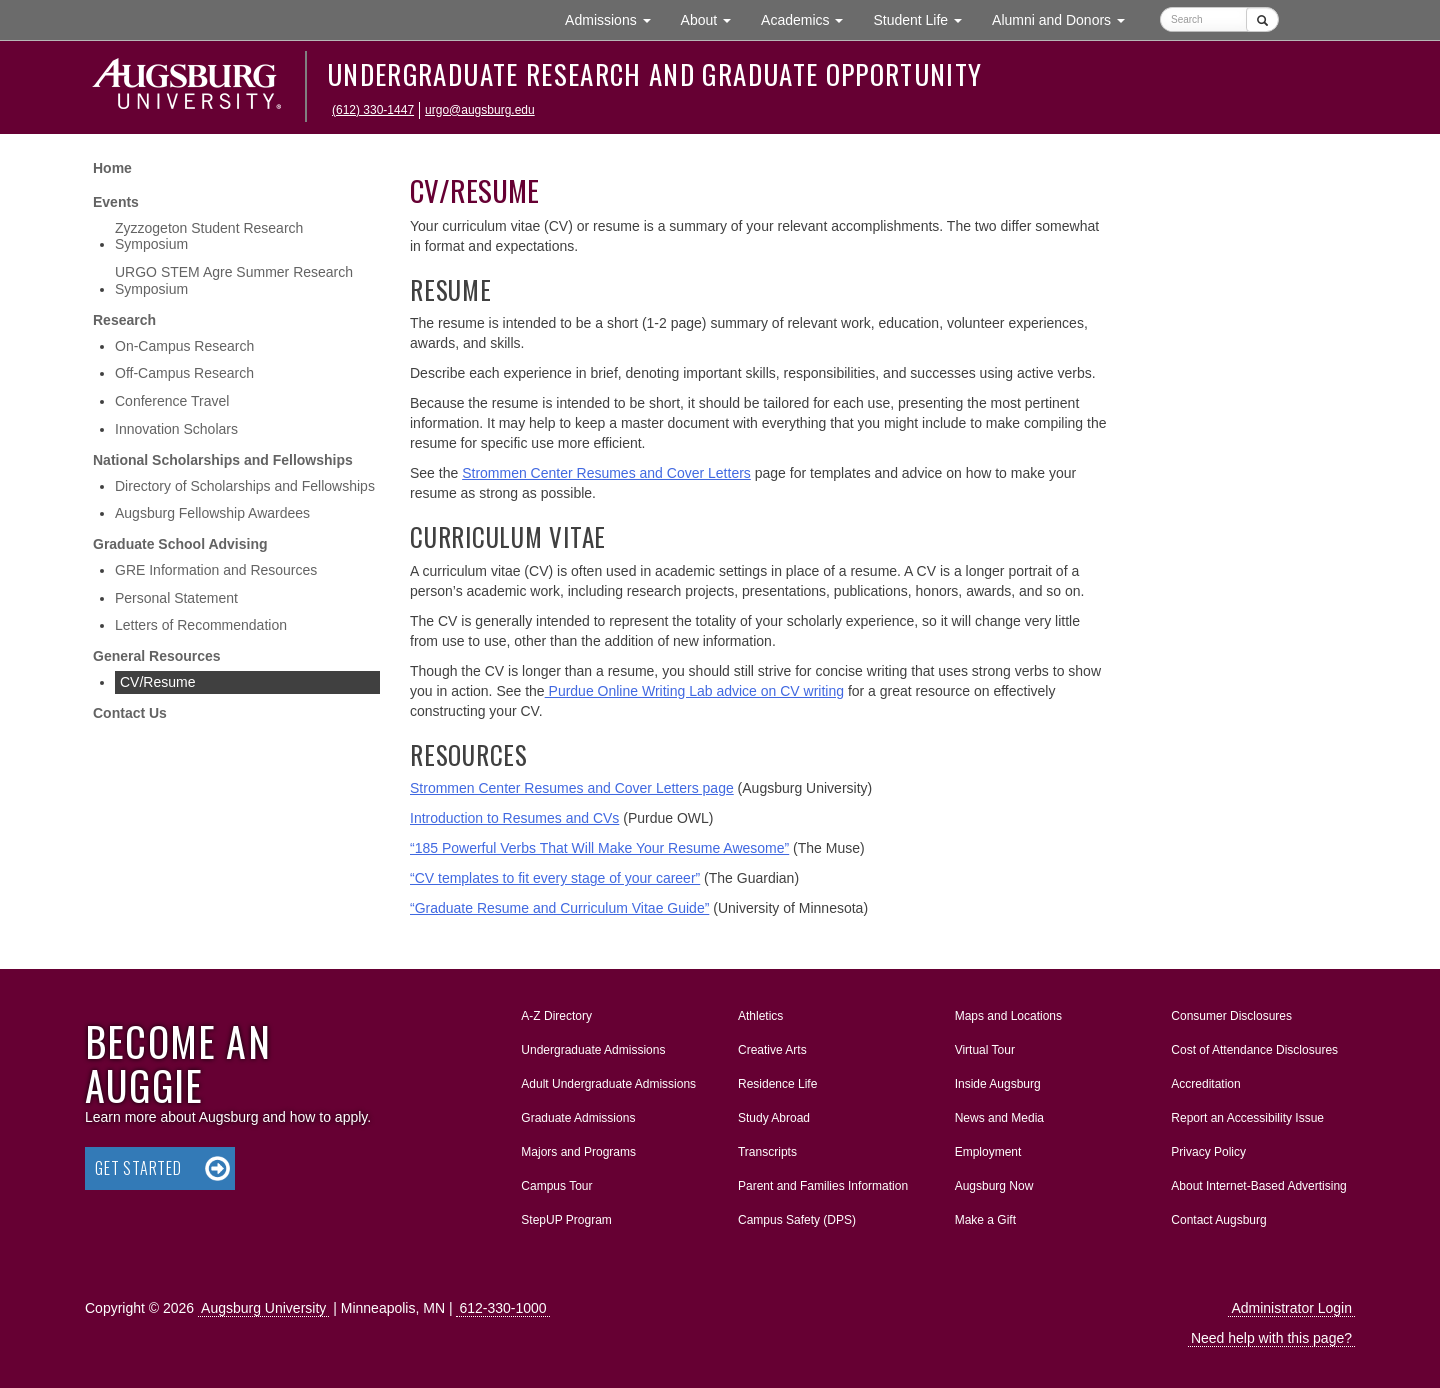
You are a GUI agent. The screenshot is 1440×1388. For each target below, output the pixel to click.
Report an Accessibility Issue (1247, 1118)
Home (112, 168)
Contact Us (130, 713)
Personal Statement (176, 598)
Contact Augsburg (1218, 1220)
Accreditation (1205, 1084)
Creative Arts (772, 1050)
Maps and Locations (1008, 1016)
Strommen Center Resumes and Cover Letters (606, 473)
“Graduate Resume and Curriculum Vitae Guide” (559, 908)
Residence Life (777, 1084)
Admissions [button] (615, 18)
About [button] (713, 24)
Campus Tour (556, 1186)
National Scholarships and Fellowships (223, 460)
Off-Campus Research (184, 373)
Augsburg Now (994, 1186)
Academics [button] (809, 18)
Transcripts (767, 1152)
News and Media (999, 1118)
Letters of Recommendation (201, 625)
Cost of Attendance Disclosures (1254, 1050)
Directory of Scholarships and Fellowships (245, 486)
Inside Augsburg (998, 1084)
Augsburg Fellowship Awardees (212, 513)
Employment (988, 1152)
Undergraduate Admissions (593, 1050)
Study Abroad (774, 1118)
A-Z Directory (556, 1016)
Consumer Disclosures (1231, 1016)
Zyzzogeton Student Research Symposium (209, 236)
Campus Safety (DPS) (797, 1220)
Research (124, 320)
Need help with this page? (1271, 1338)
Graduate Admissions (578, 1118)
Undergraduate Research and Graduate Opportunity (654, 74)
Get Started (138, 1168)
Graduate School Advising (180, 544)
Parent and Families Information (823, 1186)
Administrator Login (1291, 1308)
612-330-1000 (502, 1308)
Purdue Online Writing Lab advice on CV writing (694, 691)
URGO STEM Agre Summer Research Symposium (234, 280)
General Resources (157, 656)
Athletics (760, 1016)
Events (116, 202)
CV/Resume (157, 682)
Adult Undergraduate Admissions (608, 1084)
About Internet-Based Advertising (1258, 1186)
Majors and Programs (578, 1148)
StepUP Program (566, 1220)
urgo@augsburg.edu (480, 110)
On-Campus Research (184, 346)
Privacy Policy (1208, 1152)
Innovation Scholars (176, 429)
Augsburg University (263, 1308)
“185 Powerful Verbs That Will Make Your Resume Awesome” (599, 848)
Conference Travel (172, 401)
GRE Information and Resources (216, 570)
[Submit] (1262, 19)
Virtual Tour (985, 1050)
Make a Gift (985, 1220)
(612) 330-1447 (373, 110)
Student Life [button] (925, 18)
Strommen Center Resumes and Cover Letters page (572, 788)
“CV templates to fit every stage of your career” (555, 878)
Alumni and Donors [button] (1066, 18)
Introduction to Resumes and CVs (514, 818)
